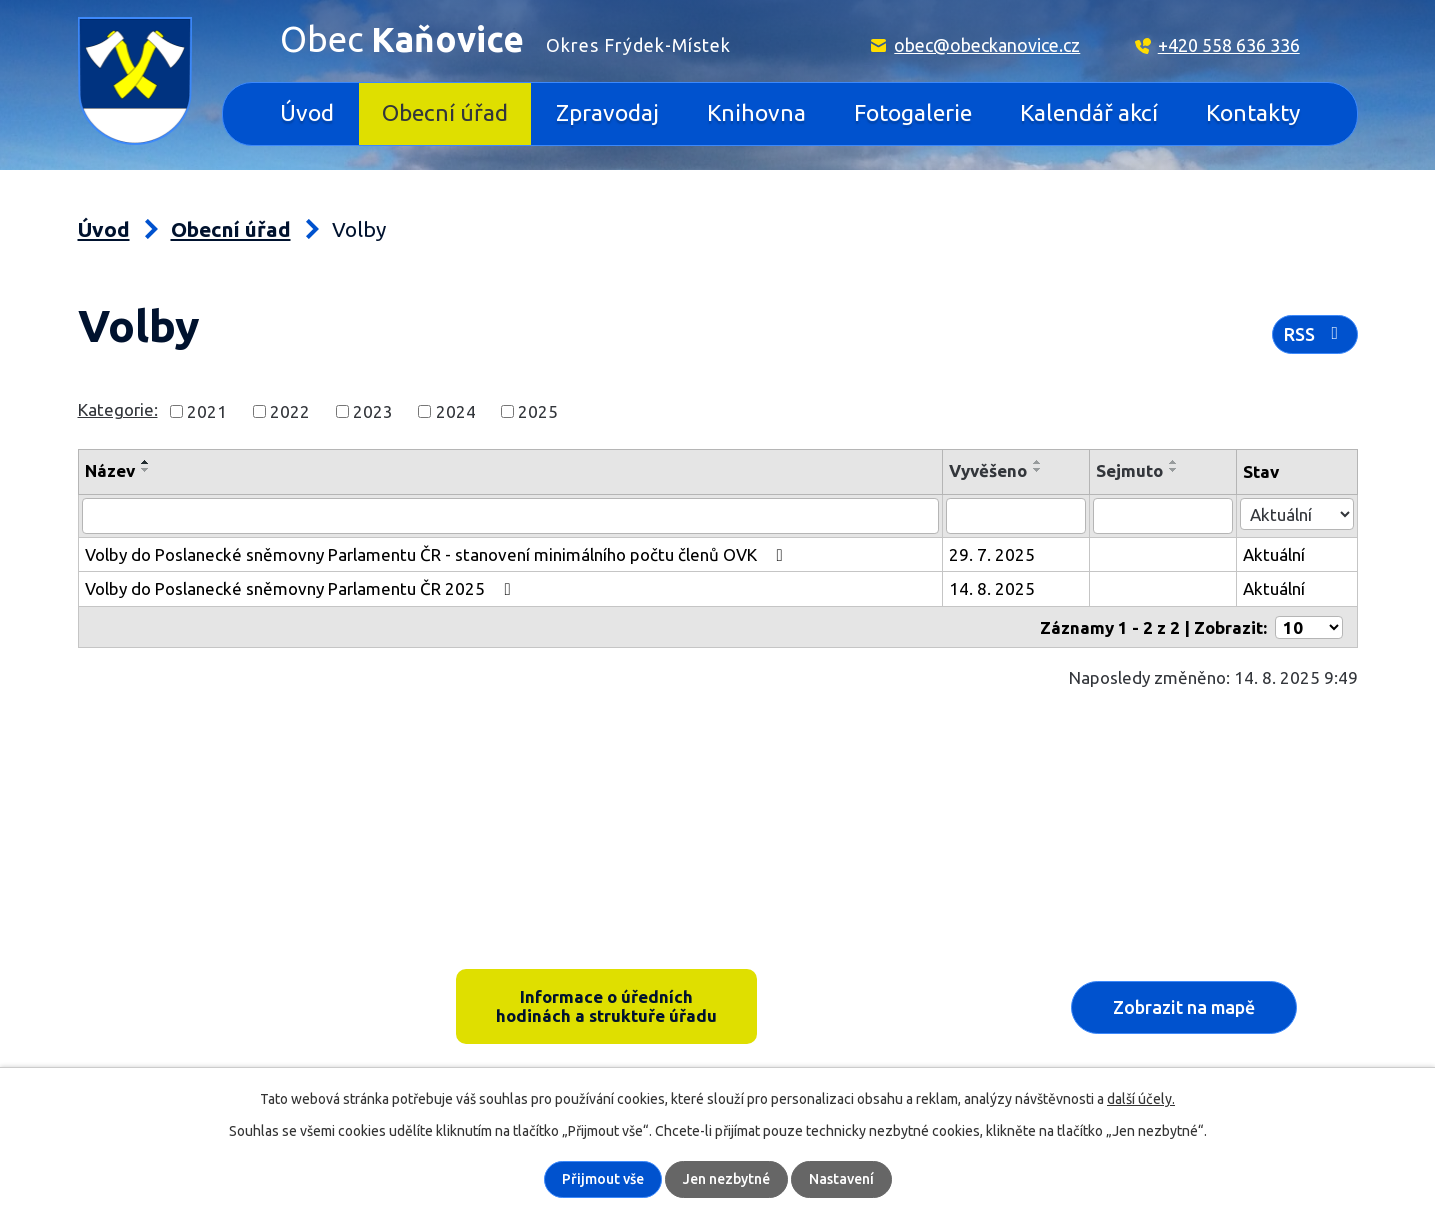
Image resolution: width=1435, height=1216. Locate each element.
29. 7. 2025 (995, 554)
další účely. (1141, 1099)
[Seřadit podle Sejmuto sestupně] (1176, 470)
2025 (538, 410)
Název (110, 470)
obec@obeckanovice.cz (987, 45)
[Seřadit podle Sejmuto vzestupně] (1176, 462)
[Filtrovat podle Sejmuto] (1164, 516)
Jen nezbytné (726, 1179)
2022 (290, 410)
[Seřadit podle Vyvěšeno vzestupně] (1041, 462)
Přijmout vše (603, 1179)
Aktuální (1274, 554)
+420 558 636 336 (1229, 45)
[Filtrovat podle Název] (512, 516)
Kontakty (1253, 112)
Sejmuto (1131, 470)
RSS (1315, 334)
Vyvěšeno (991, 470)
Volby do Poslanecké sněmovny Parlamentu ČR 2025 (302, 588)
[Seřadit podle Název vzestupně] (146, 462)
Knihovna (756, 112)
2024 (456, 410)
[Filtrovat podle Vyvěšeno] (1018, 516)
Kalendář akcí (1089, 112)
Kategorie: (118, 409)
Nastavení (841, 1179)
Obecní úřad (445, 112)
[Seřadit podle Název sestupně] (146, 470)
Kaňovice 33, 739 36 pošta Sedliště (233, 977)
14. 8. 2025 (995, 588)
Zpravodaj (607, 112)
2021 (207, 410)
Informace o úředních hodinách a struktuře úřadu (606, 1006)
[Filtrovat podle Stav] (1296, 514)
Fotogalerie (913, 112)
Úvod (307, 112)
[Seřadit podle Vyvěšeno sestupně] (1041, 470)
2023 (373, 410)
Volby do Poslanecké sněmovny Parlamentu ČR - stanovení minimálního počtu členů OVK (438, 554)
